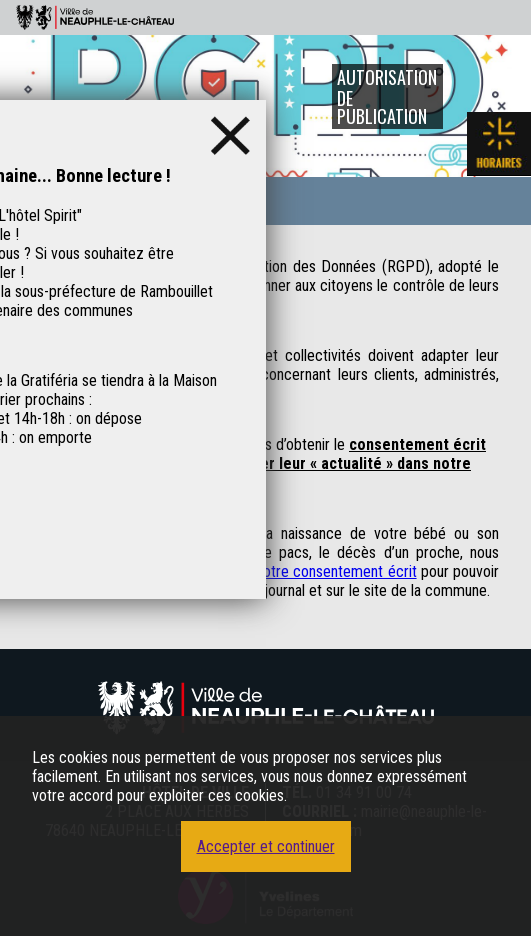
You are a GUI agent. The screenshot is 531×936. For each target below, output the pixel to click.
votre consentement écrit (336, 571)
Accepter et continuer (266, 846)
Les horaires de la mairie (499, 144)
